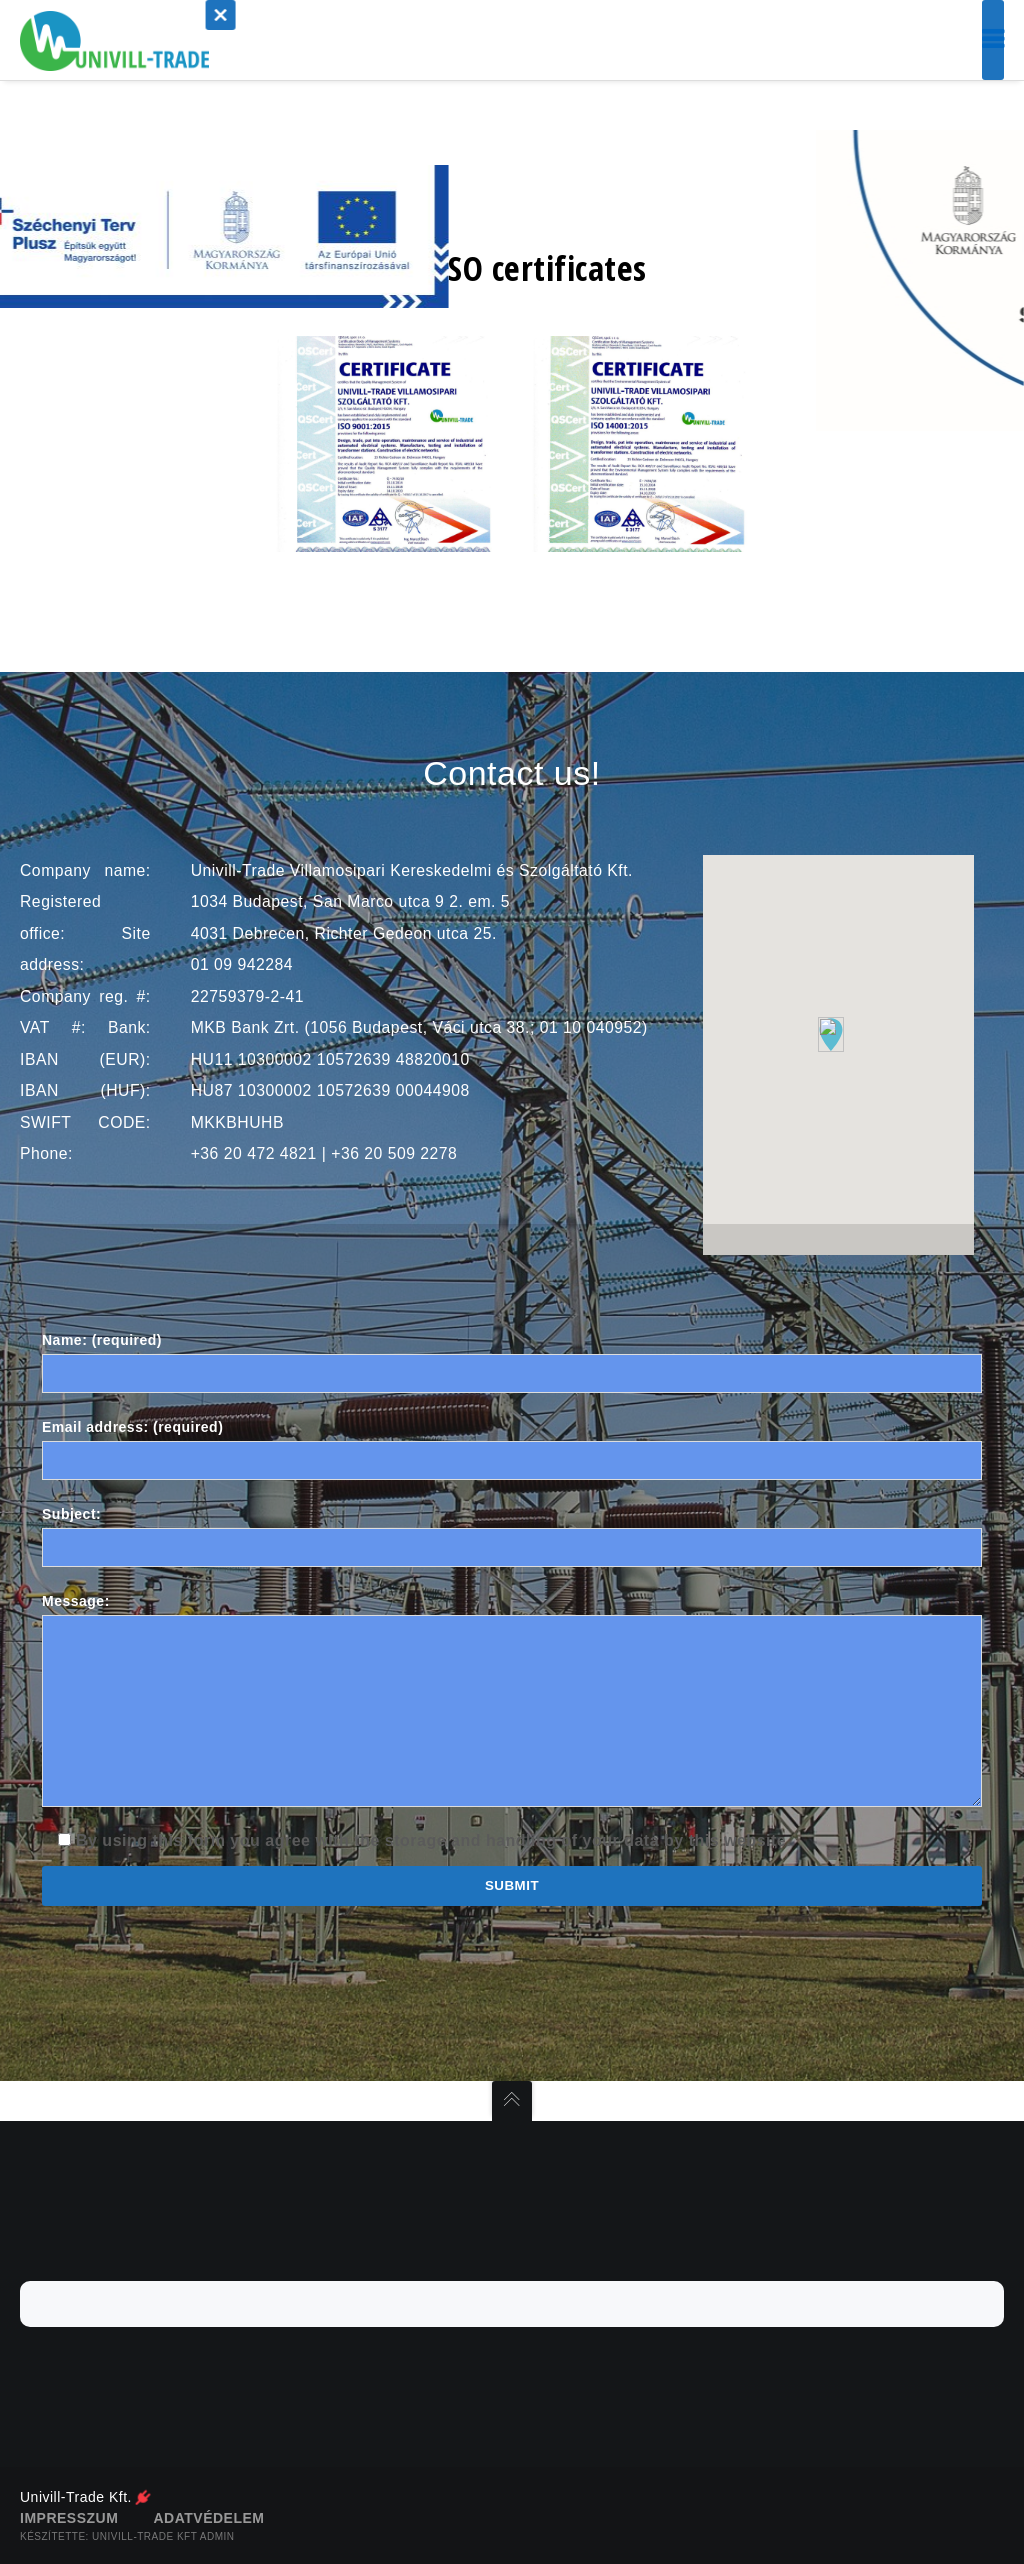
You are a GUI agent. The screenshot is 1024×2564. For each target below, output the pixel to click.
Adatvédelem (208, 2518)
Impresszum (69, 2518)
